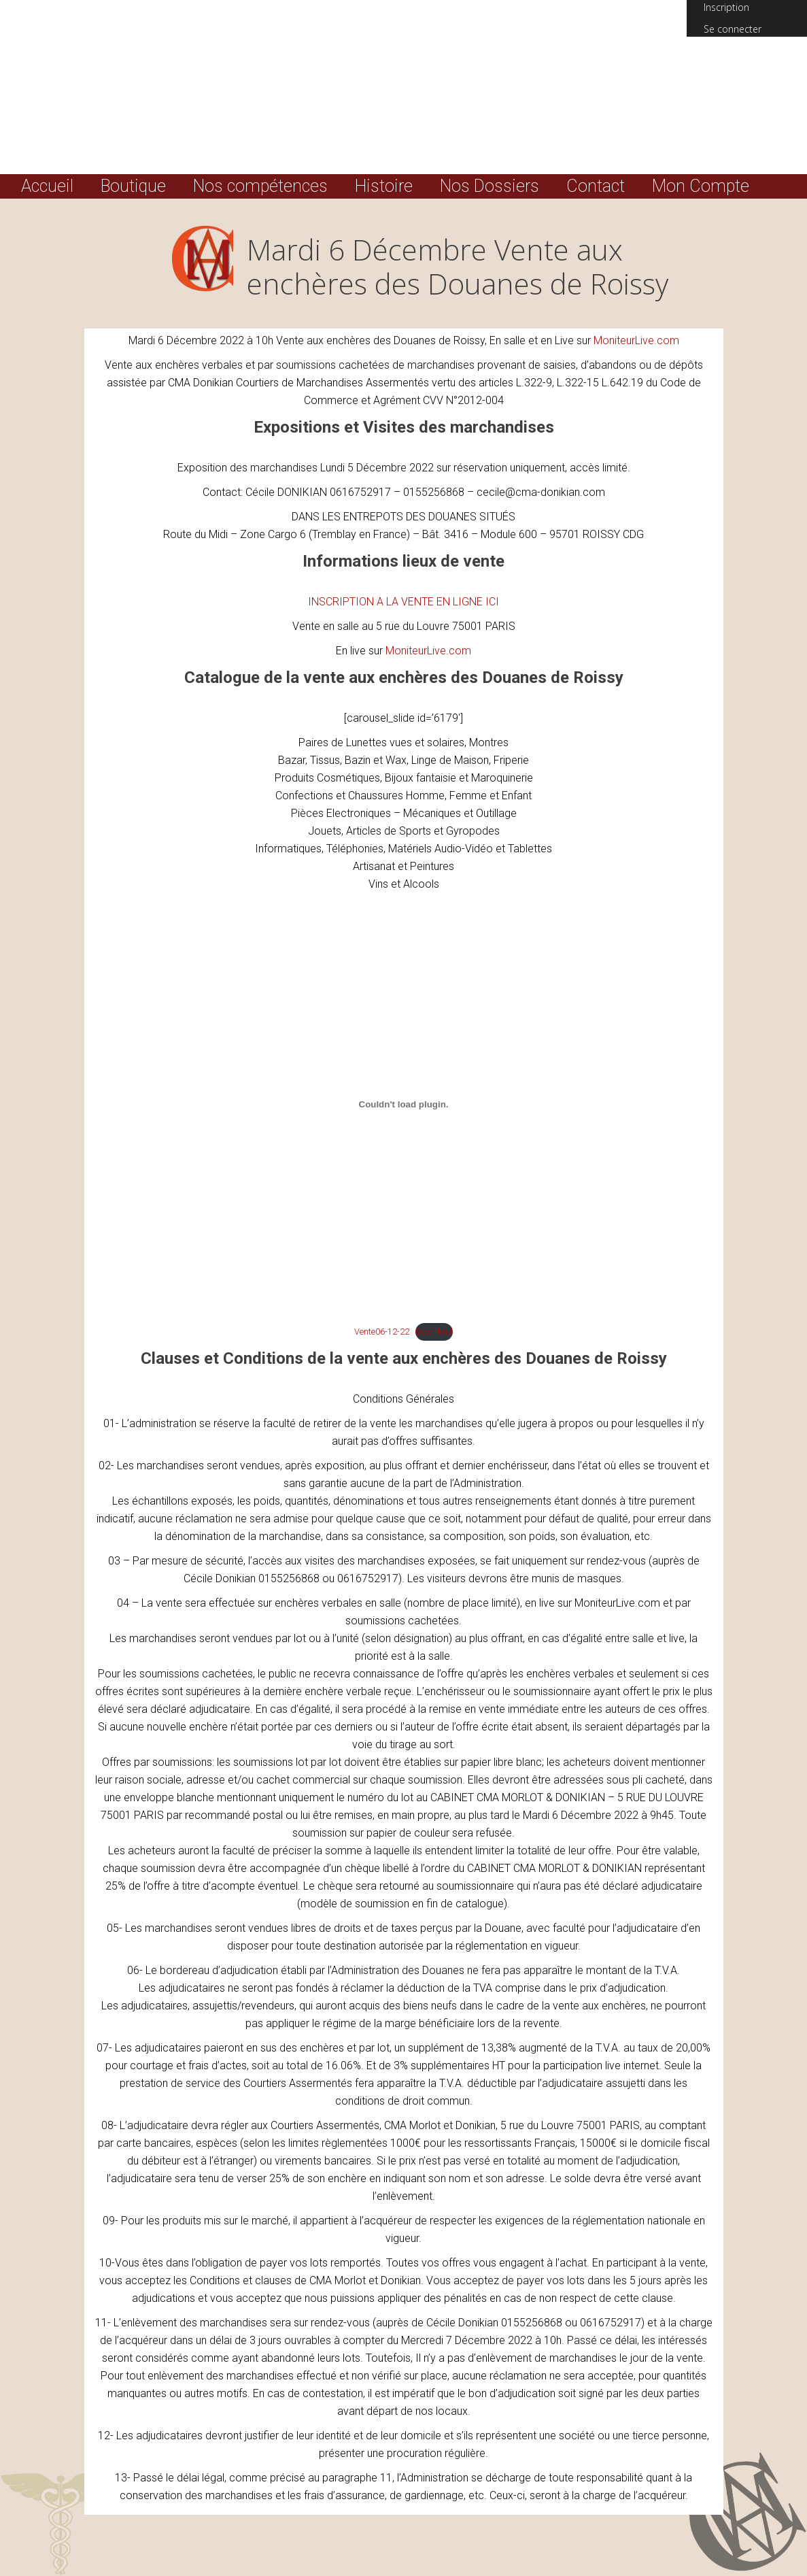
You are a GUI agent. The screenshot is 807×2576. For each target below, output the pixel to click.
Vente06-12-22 (381, 1331)
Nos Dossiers (489, 186)
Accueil (47, 186)
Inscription (726, 7)
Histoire (384, 186)
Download (434, 1331)
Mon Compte (700, 186)
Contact (595, 186)
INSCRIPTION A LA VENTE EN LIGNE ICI (403, 601)
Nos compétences (260, 186)
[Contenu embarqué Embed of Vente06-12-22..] (404, 1104)
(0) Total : (747, 61)
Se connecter (732, 28)
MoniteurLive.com (636, 340)
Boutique (133, 186)
